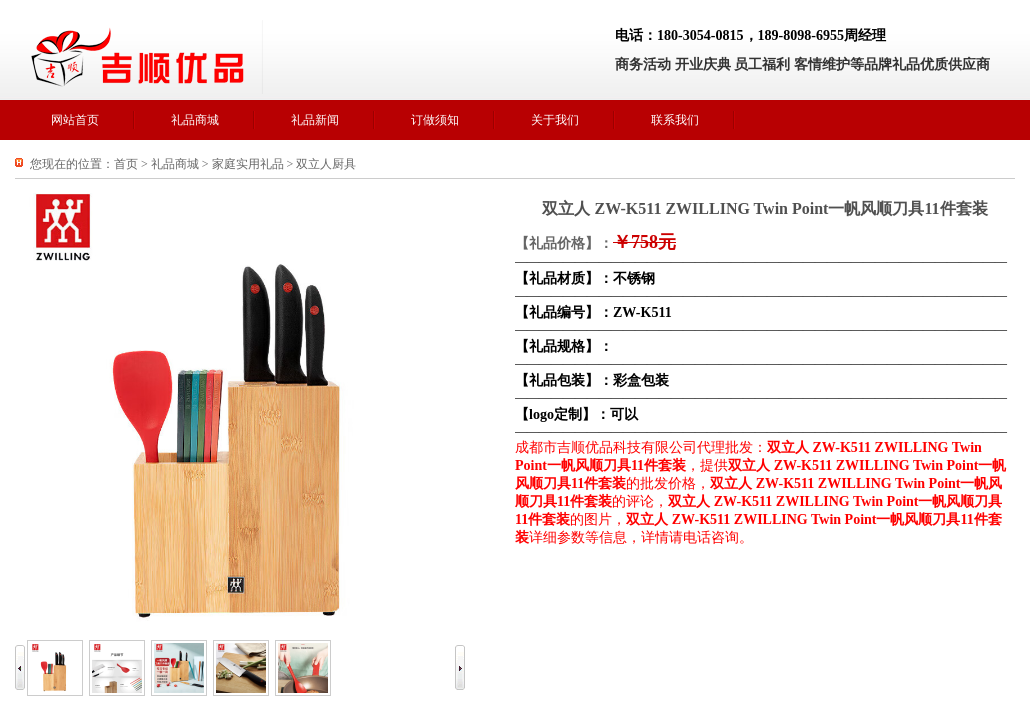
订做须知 (435, 120)
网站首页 (75, 120)
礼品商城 (195, 120)
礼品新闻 (315, 120)
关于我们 (555, 120)
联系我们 (675, 120)
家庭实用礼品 (248, 164)
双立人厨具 (326, 164)
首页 (126, 164)
